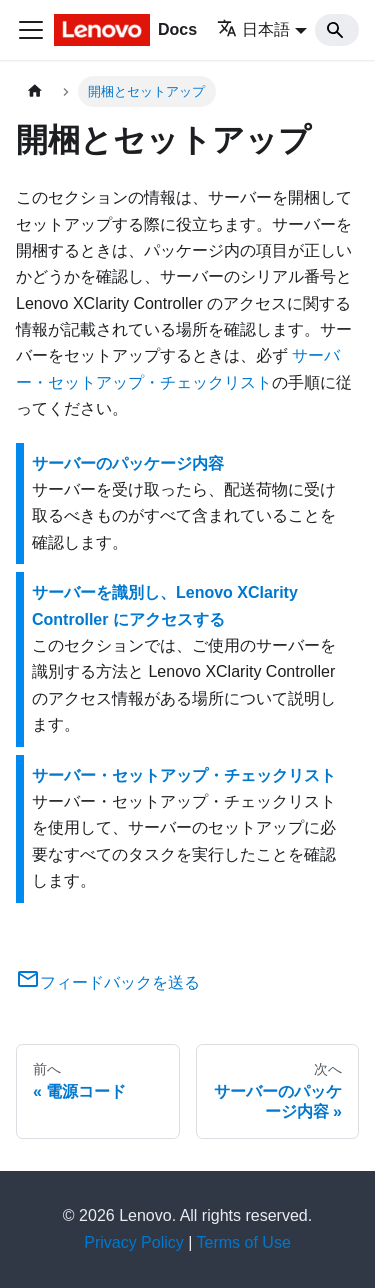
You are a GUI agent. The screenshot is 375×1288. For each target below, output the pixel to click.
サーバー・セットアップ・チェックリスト (184, 775)
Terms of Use (244, 1242)
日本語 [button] (253, 29)
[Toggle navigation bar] (31, 30)
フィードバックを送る (108, 982)
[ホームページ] (35, 91)
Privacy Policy (134, 1242)
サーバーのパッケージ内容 (128, 463)
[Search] (337, 30)
